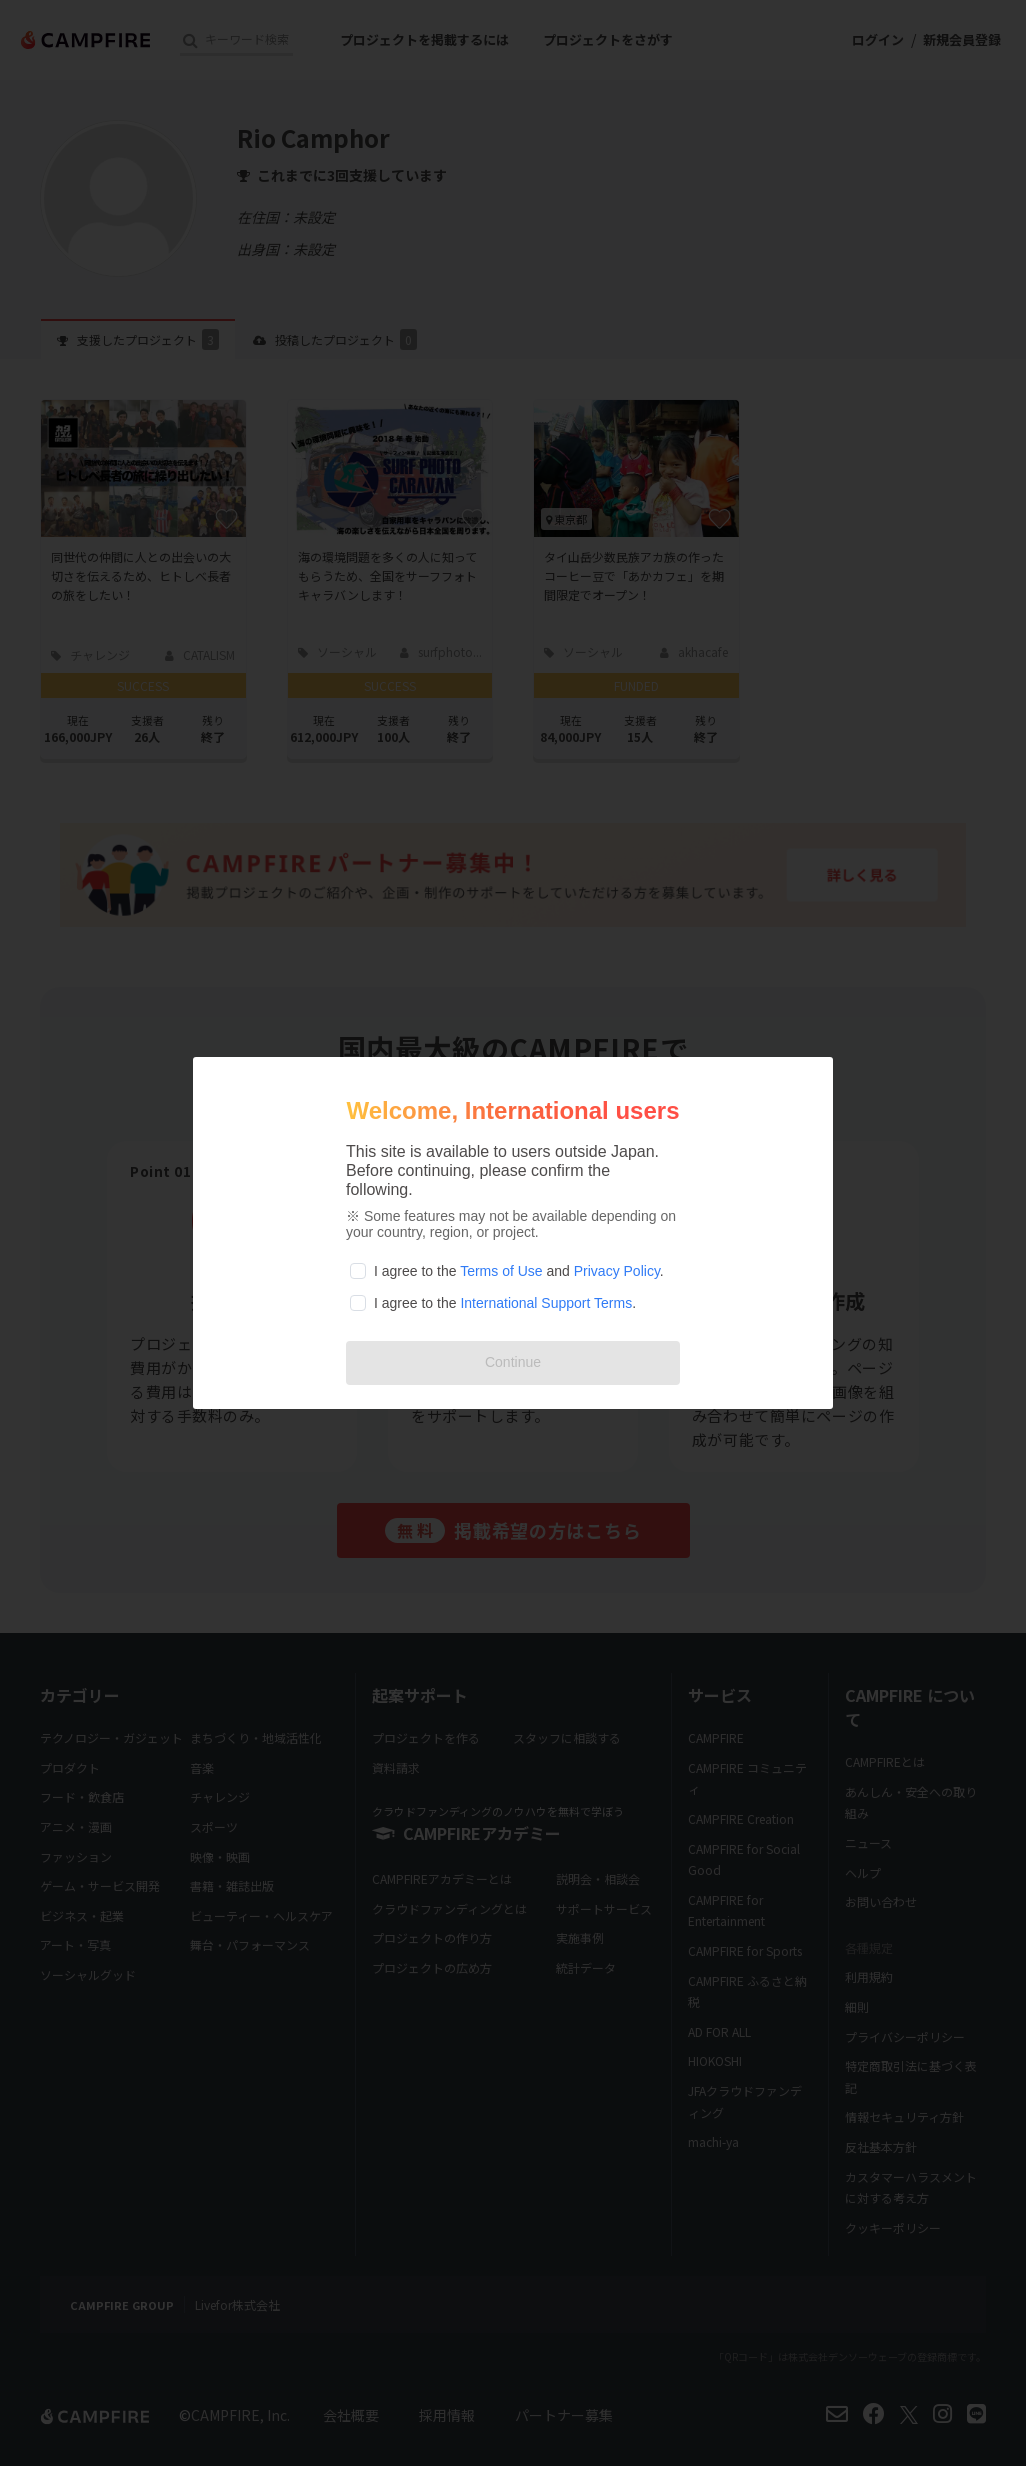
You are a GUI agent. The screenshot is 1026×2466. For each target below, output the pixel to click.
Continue (513, 1362)
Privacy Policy (617, 1271)
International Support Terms (546, 1303)
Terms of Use (501, 1271)
